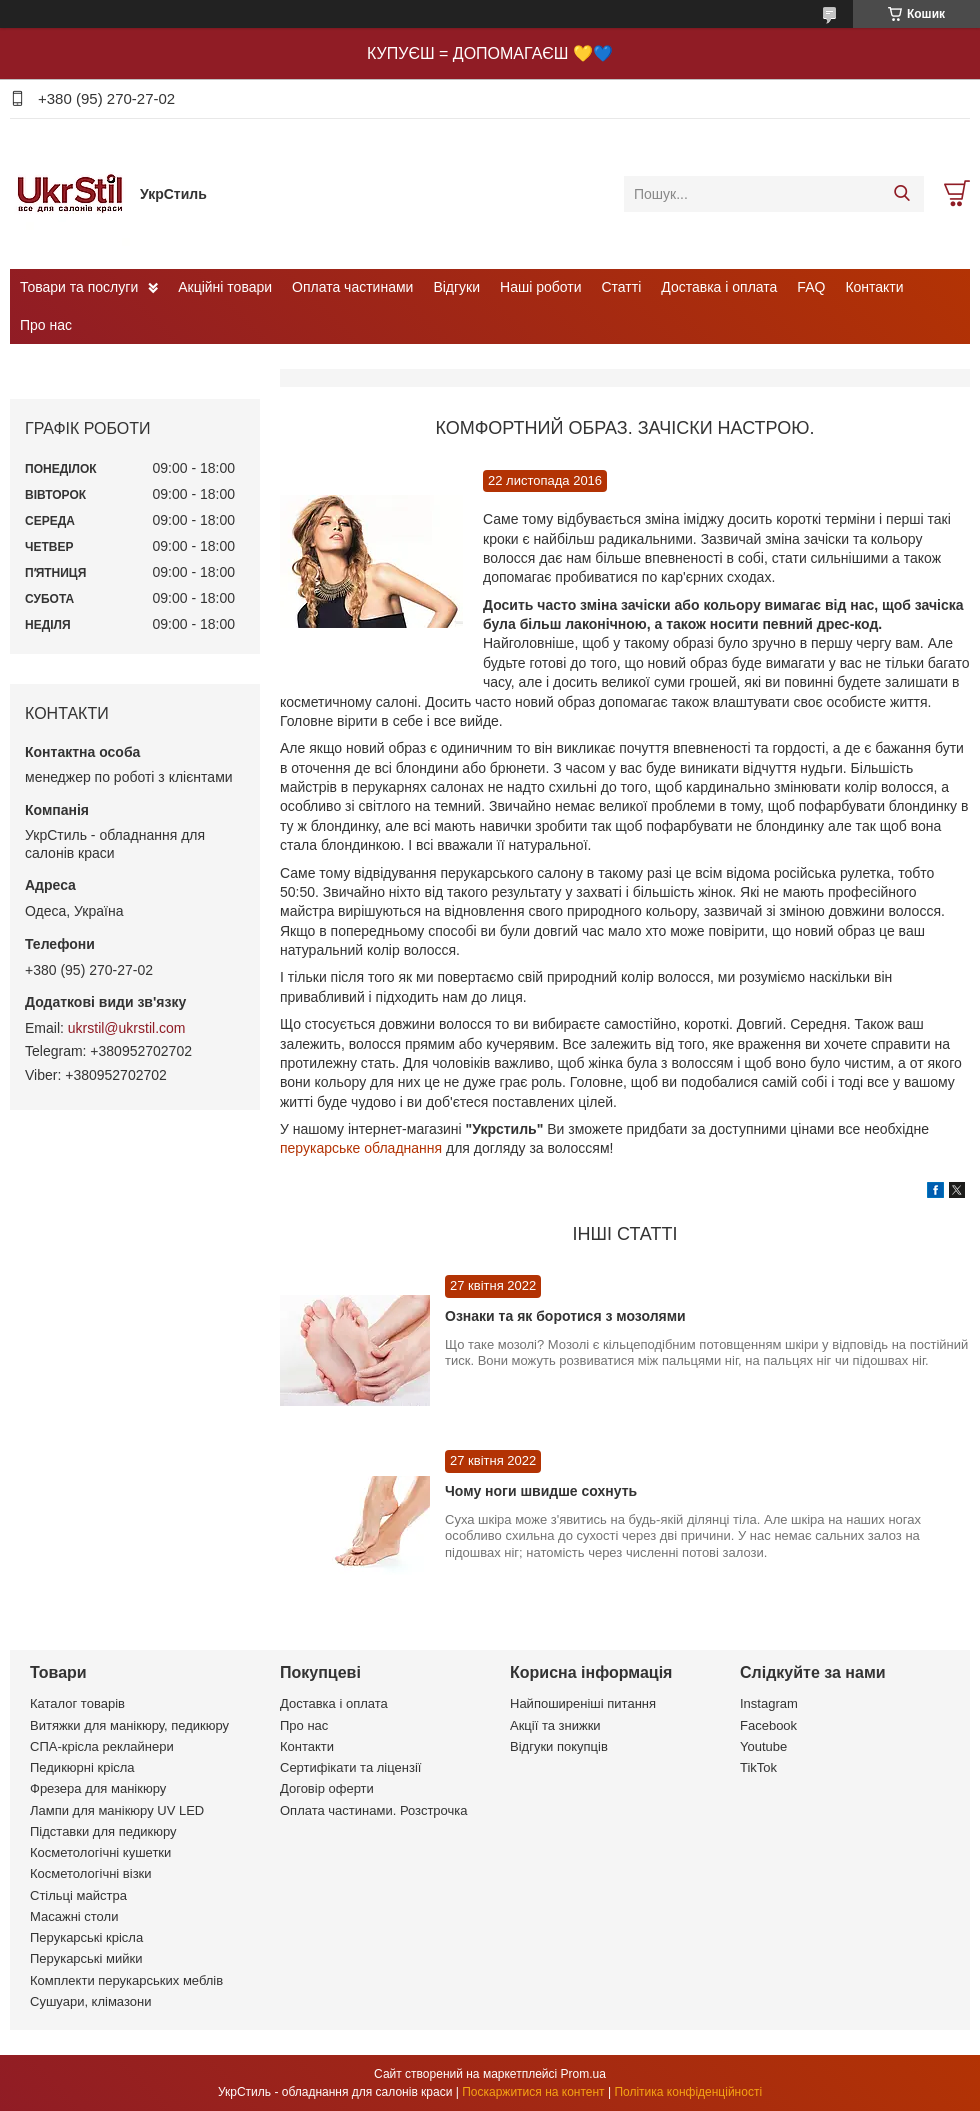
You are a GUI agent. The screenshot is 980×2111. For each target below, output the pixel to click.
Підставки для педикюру (103, 1831)
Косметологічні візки (91, 1873)
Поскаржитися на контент (533, 2092)
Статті (622, 287)
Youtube (763, 1746)
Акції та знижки (555, 1725)
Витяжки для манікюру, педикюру (129, 1725)
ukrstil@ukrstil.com (127, 1028)
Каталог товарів (77, 1703)
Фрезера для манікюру (98, 1788)
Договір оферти (327, 1788)
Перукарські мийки (86, 1958)
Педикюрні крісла (82, 1767)
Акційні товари (225, 287)
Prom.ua (583, 2074)
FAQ (811, 287)
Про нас (46, 325)
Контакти (874, 287)
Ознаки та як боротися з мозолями (565, 1316)
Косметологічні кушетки (100, 1852)
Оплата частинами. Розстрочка (373, 1810)
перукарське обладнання (361, 1148)
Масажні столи (74, 1916)
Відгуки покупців (559, 1746)
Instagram (769, 1703)
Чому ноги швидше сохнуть (541, 1491)
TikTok (758, 1767)
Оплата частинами (352, 287)
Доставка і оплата (719, 287)
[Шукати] (901, 194)
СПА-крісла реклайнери (102, 1746)
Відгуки (456, 287)
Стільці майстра (78, 1895)
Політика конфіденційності (688, 2092)
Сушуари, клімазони (90, 2001)
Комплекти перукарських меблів (126, 1980)
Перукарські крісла (86, 1937)
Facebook (768, 1725)
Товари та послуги (79, 287)
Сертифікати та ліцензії (350, 1767)
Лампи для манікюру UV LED (117, 1810)
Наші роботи (540, 287)
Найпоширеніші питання (583, 1703)
